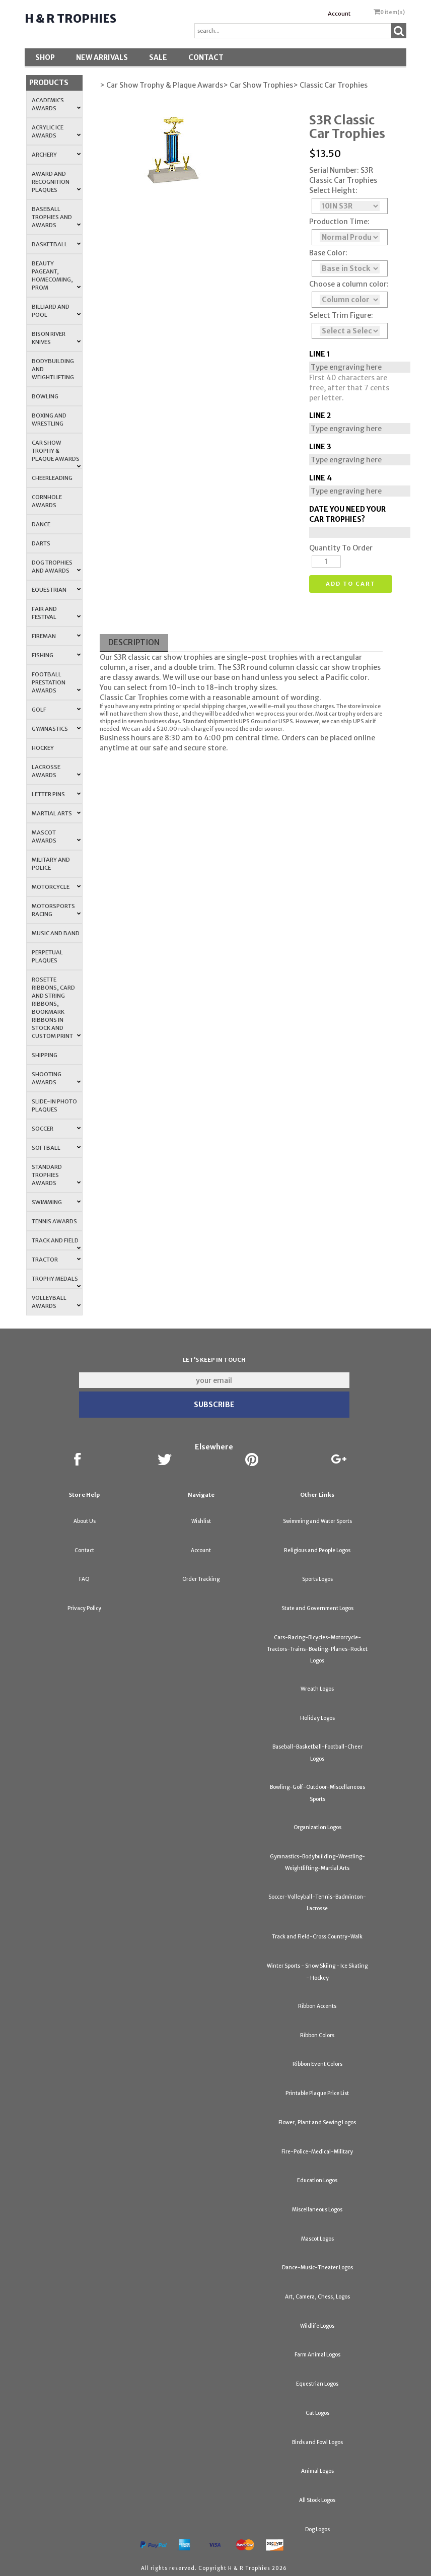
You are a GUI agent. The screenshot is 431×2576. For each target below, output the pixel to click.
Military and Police (51, 863)
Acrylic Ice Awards (56, 131)
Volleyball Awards (56, 1301)
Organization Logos (317, 1827)
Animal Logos (317, 2471)
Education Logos (317, 2180)
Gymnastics (56, 728)
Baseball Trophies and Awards (56, 217)
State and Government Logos (317, 1608)
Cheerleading (52, 477)
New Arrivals (102, 57)
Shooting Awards (56, 1078)
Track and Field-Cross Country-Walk (317, 1936)
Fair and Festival (56, 612)
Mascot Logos (317, 2239)
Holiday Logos (317, 1718)
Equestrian (56, 589)
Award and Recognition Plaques (56, 181)
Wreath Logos (317, 1689)
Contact (206, 57)
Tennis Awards (54, 1221)
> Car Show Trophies (258, 85)
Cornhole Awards (47, 501)
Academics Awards (56, 104)
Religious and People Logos (317, 1550)
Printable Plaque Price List (317, 2093)
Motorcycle (56, 886)
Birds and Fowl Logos (317, 2442)
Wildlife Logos (317, 2326)
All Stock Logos (317, 2500)
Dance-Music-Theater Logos (317, 2267)
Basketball (56, 244)
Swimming (56, 1202)
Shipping (44, 1055)
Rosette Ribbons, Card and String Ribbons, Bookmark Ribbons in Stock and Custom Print (56, 1007)
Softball (56, 1147)
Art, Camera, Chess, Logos (317, 2296)
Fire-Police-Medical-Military (317, 2151)
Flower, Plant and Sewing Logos (317, 2122)
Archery (56, 154)
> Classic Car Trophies (330, 85)
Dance (41, 524)
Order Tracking (201, 1579)
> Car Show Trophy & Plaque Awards (161, 85)
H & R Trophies (70, 19)
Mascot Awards (56, 836)
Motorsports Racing (56, 910)
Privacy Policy (84, 1608)
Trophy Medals (56, 1281)
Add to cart (351, 583)
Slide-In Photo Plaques (54, 1105)
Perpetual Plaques (47, 956)
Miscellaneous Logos (317, 2209)
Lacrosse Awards (56, 771)
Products (48, 82)
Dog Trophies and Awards (56, 566)
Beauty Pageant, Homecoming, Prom (56, 275)
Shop (45, 57)
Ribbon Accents (317, 2006)
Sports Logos (317, 1579)
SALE (158, 57)
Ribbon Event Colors (317, 2064)
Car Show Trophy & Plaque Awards (56, 453)
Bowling (45, 396)
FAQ (84, 1579)
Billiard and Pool (56, 310)
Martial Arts (56, 813)
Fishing (56, 655)
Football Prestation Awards (56, 682)
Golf (56, 709)
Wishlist (201, 1521)
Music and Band (56, 933)
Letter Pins (56, 794)
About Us (85, 1521)
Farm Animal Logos (317, 2354)
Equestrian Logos (317, 2384)
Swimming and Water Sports (317, 1521)
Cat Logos (317, 2413)
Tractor (56, 1259)
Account (339, 13)
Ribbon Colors (317, 2035)
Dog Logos (317, 2529)
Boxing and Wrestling (49, 419)
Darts (41, 543)
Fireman (56, 636)
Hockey (43, 747)
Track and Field (56, 1243)
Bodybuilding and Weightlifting (53, 369)
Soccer (56, 1128)
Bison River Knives (56, 337)
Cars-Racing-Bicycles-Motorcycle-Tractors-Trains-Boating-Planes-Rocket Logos (317, 1649)
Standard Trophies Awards (56, 1175)
